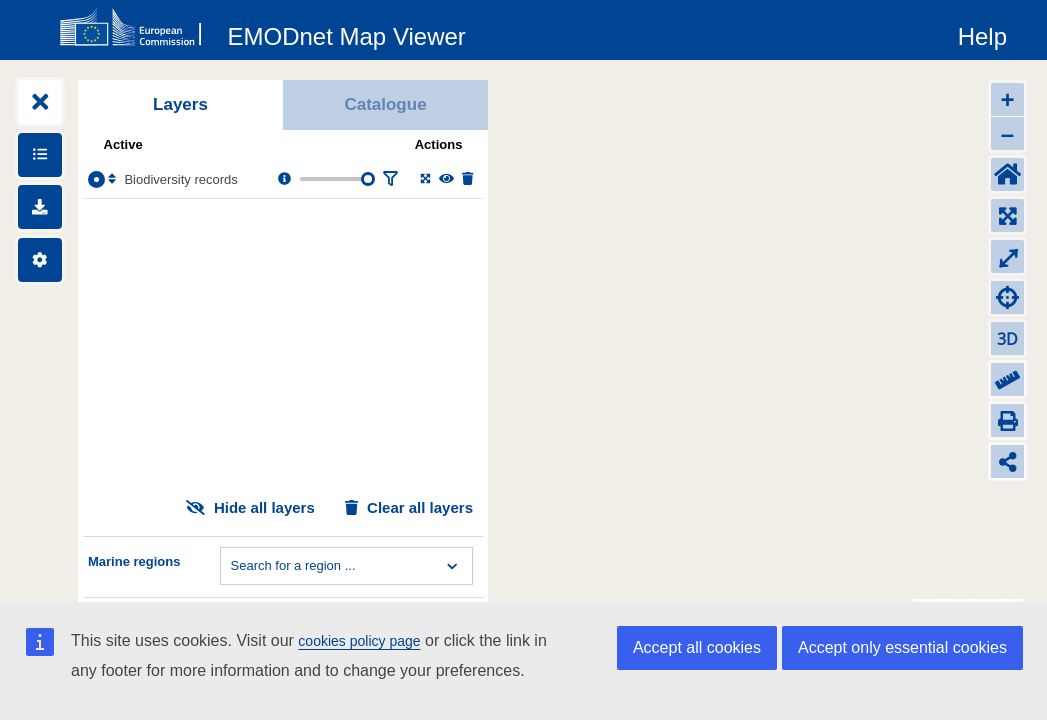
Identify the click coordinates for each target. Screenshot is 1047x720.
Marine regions (134, 561)
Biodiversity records (180, 179)
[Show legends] (40, 155)
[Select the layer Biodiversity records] (96, 179)
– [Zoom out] (1007, 133)
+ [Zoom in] (1007, 99)
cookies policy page (359, 641)
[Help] (982, 33)
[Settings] (40, 260)
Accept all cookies (697, 647)
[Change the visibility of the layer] (446, 179)
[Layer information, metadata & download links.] (284, 179)
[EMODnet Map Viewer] (347, 33)
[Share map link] (1007, 461)
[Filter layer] (390, 179)
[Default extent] (1007, 174)
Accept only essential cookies (902, 647)
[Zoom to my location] (1007, 297)
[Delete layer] (467, 179)
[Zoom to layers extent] (1007, 215)
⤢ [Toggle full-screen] (1008, 256)
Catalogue (385, 104)
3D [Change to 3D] (1007, 339)
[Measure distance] (1007, 379)
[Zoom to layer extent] (425, 179)
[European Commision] (135, 28)
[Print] (1007, 420)
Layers (180, 104)
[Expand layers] (40, 102)
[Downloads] (40, 207)
